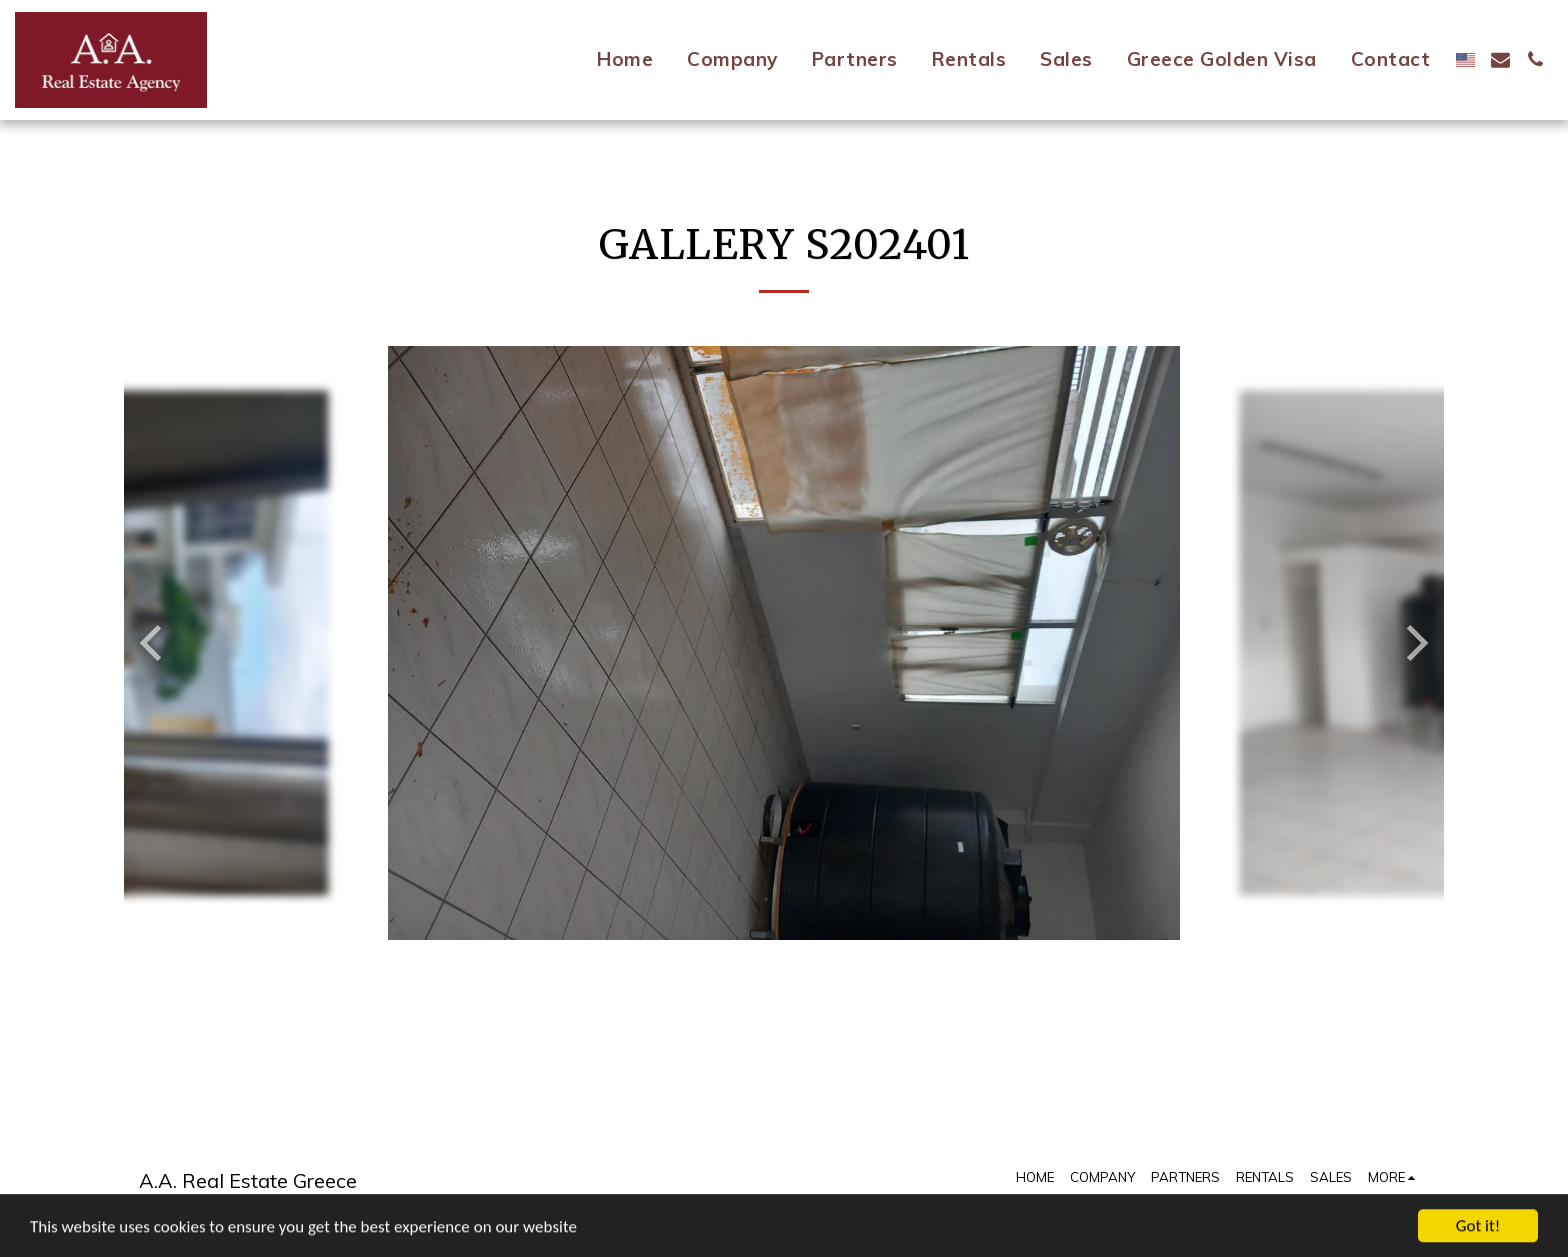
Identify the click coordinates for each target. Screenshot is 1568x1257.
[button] (1500, 59)
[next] (1414, 643)
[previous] (154, 643)
